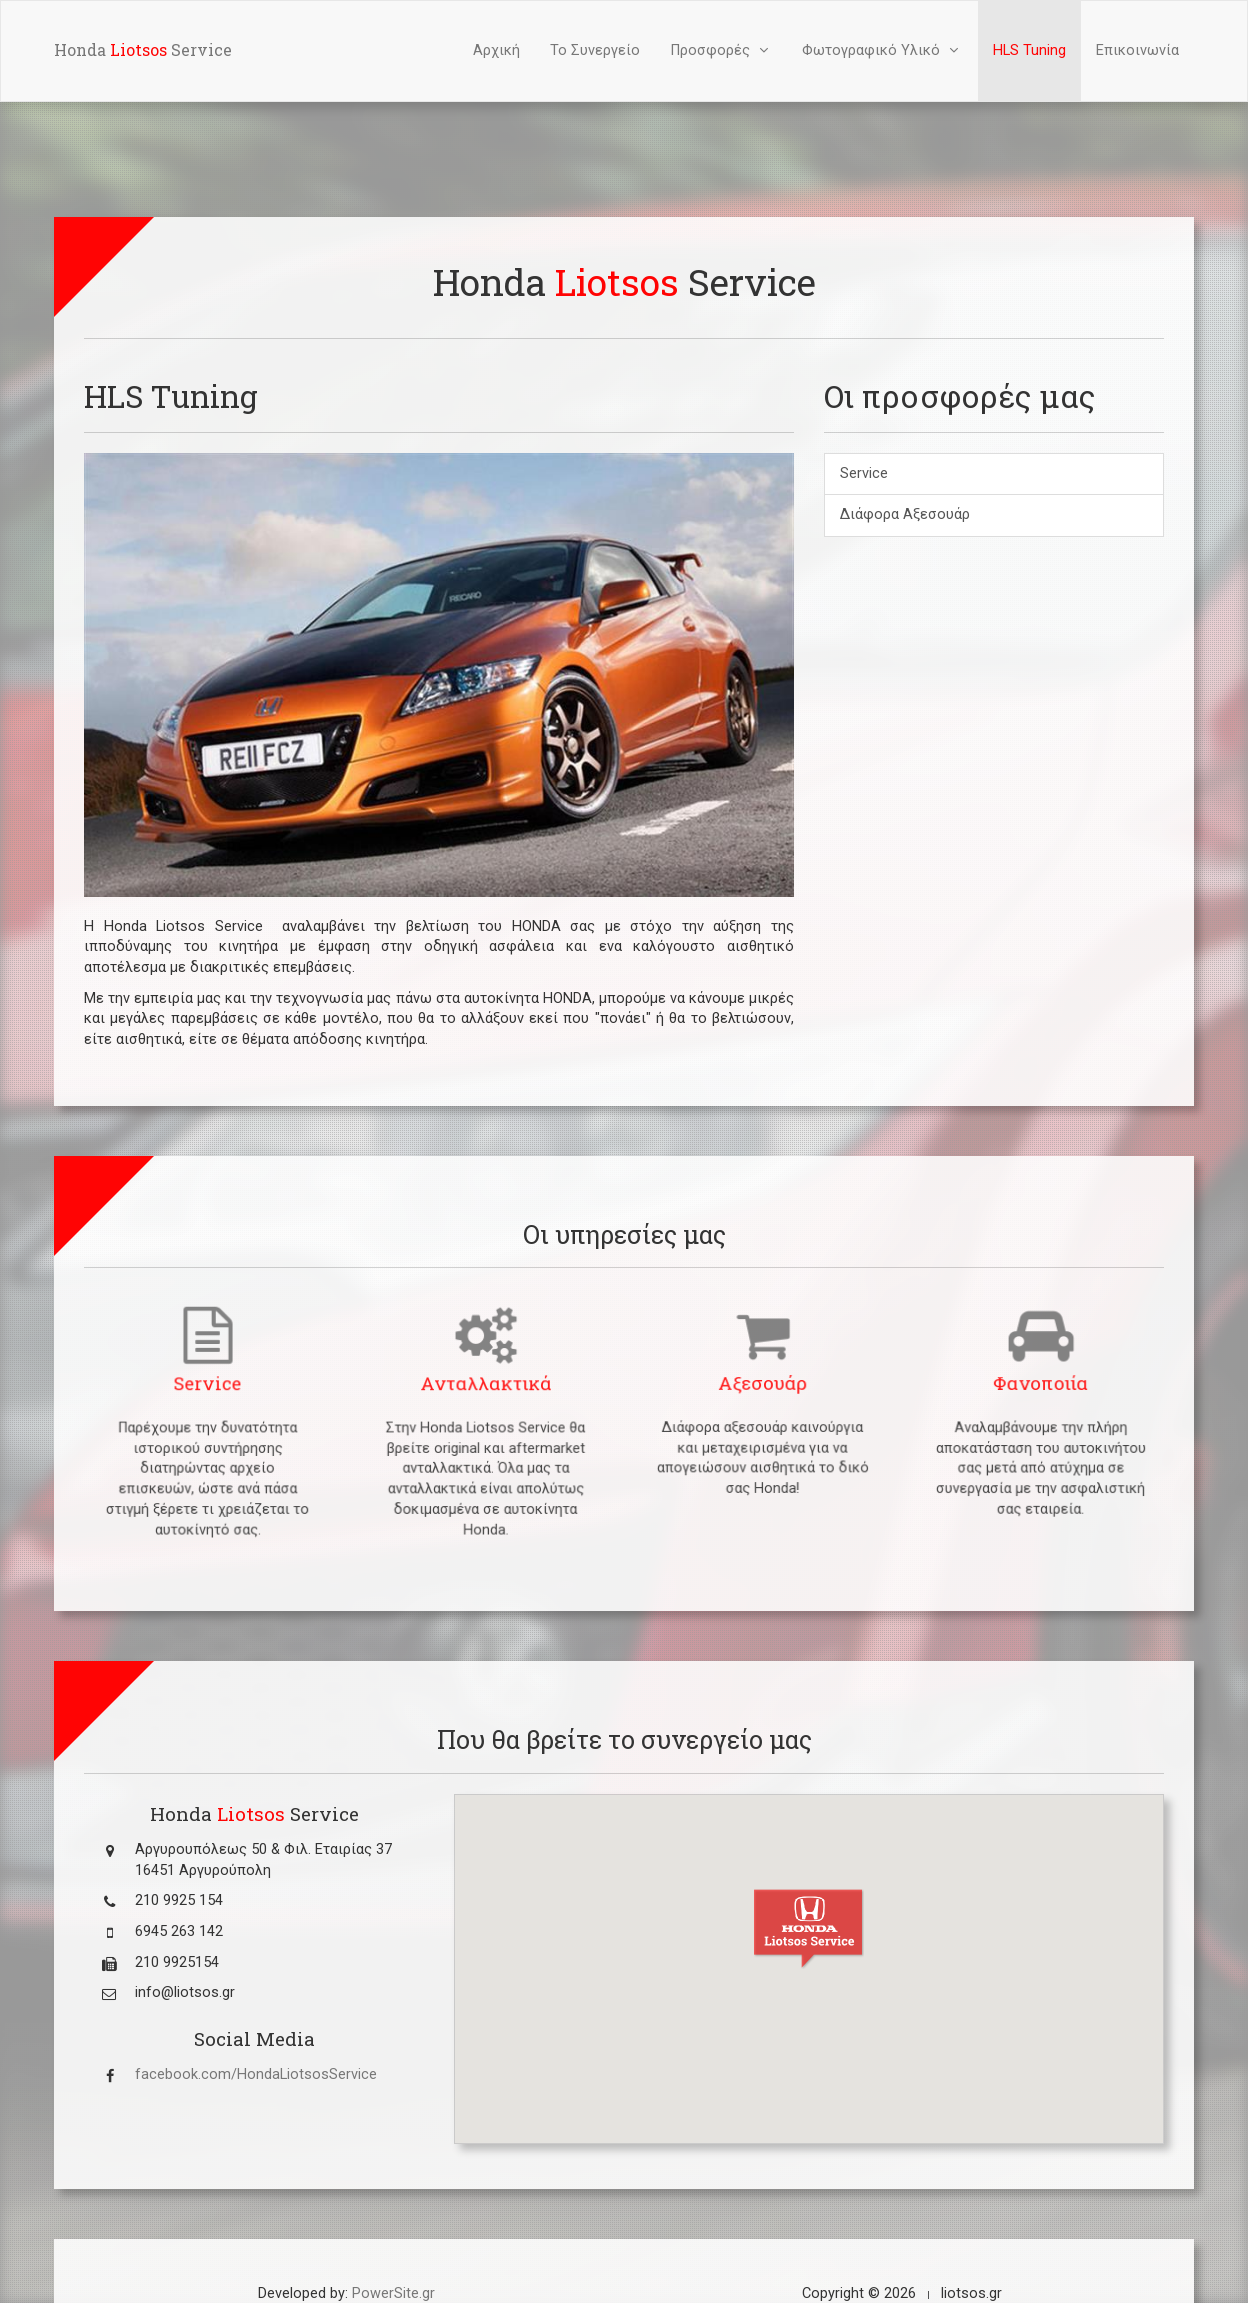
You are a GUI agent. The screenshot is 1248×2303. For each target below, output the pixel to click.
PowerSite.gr (393, 2293)
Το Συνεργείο (595, 50)
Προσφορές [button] (721, 50)
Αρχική (496, 50)
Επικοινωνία (1137, 50)
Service (864, 473)
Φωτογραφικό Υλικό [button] (882, 50)
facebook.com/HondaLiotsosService (256, 2074)
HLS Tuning (1029, 50)
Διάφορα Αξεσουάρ (905, 514)
